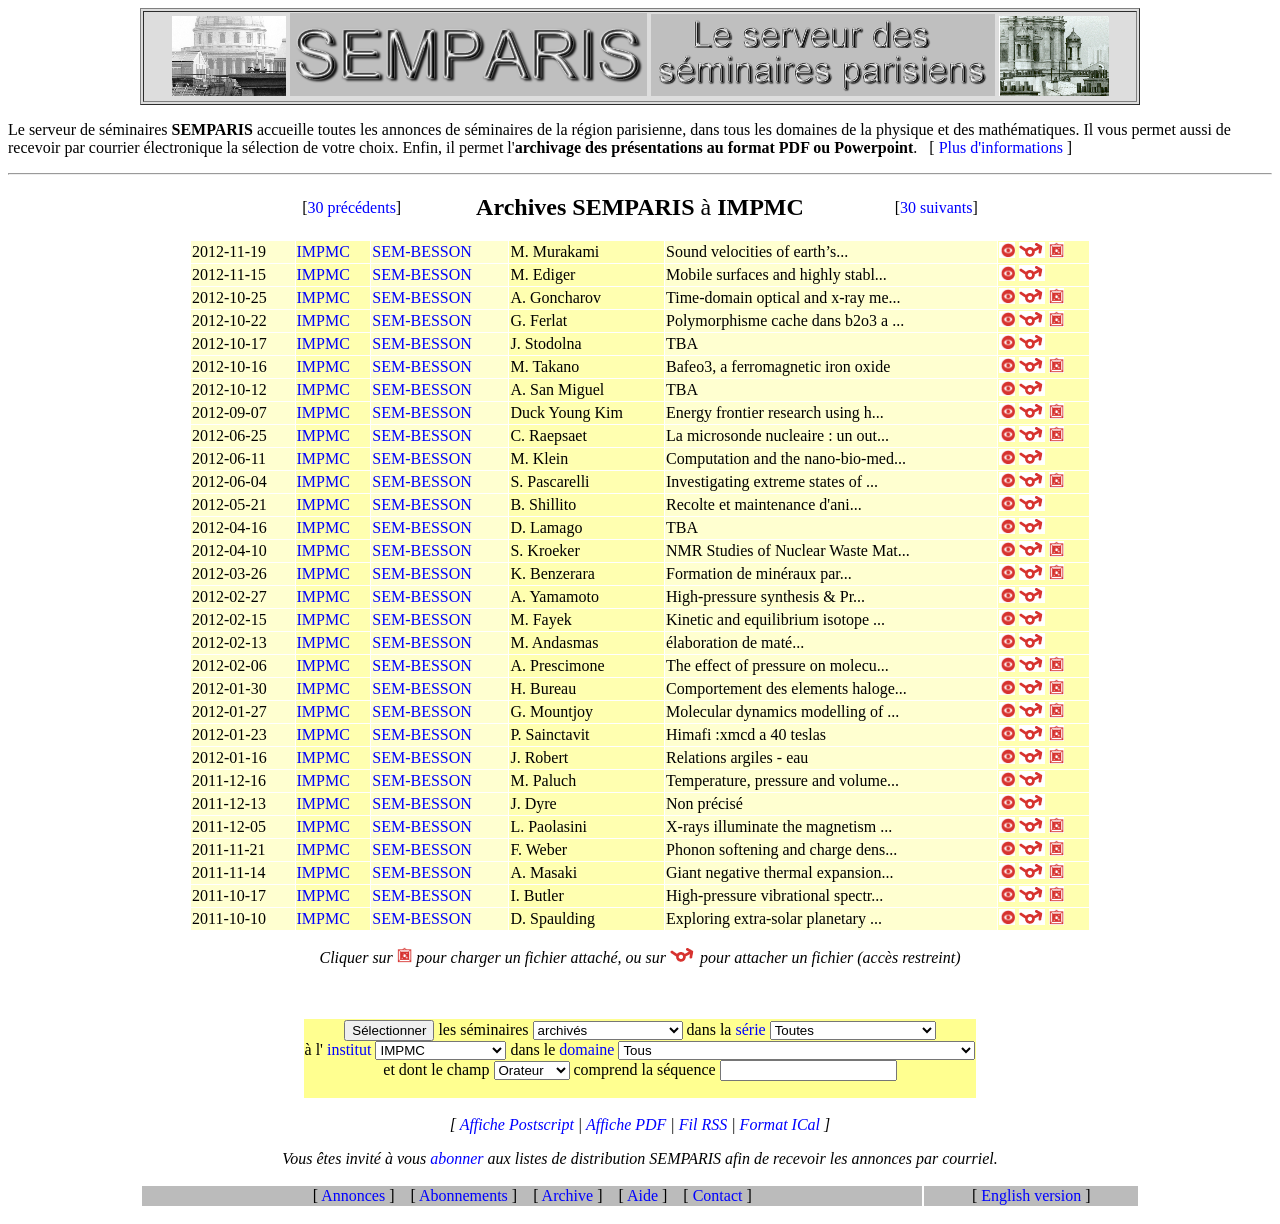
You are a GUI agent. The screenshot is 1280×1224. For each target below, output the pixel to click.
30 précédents (351, 207)
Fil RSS (705, 1124)
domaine (588, 1049)
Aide (643, 1195)
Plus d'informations (1001, 147)
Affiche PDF (628, 1124)
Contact (718, 1195)
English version (1031, 1195)
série (752, 1029)
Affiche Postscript (519, 1124)
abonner (458, 1158)
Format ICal (780, 1124)
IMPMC (323, 251)
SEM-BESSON (422, 251)
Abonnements (464, 1195)
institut (351, 1049)
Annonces (353, 1195)
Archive (567, 1195)
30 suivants (936, 207)
